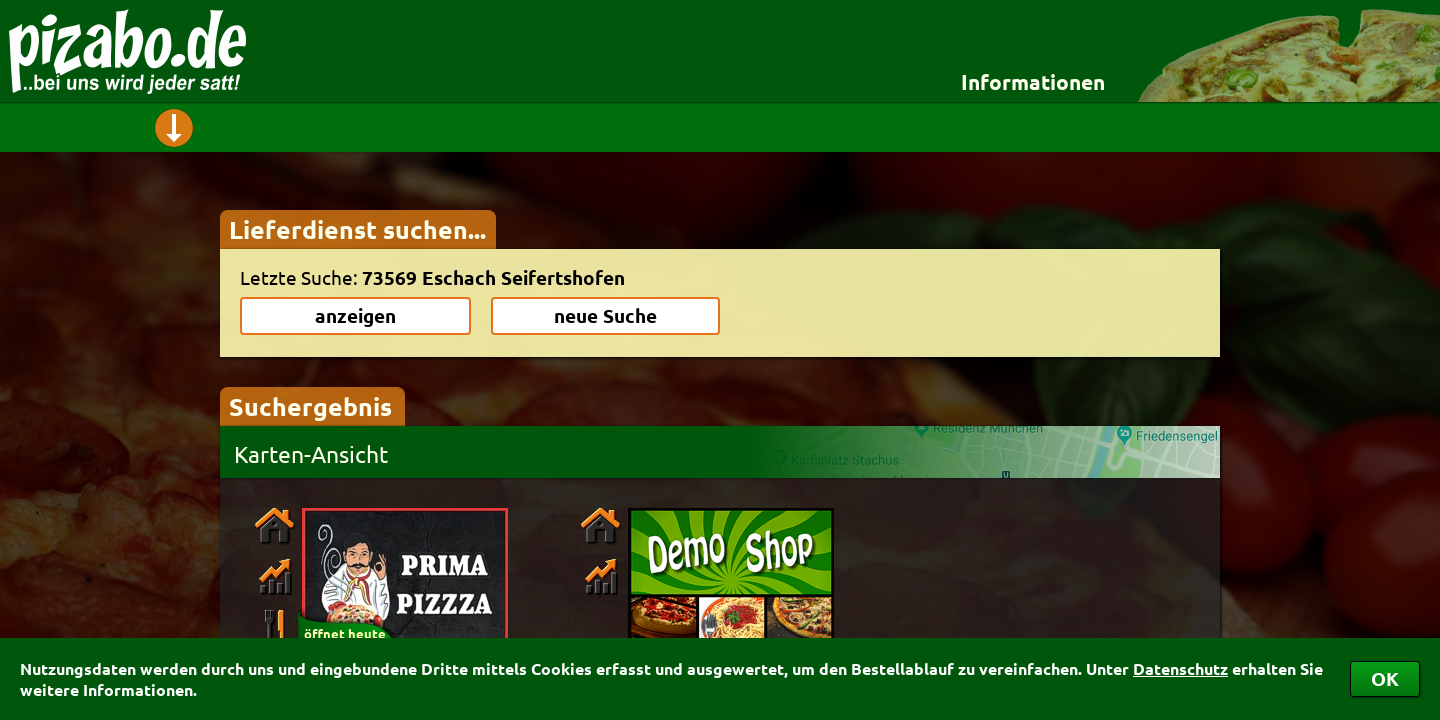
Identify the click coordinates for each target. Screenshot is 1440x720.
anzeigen (355, 315)
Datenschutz (1180, 668)
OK (1385, 678)
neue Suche (605, 315)
